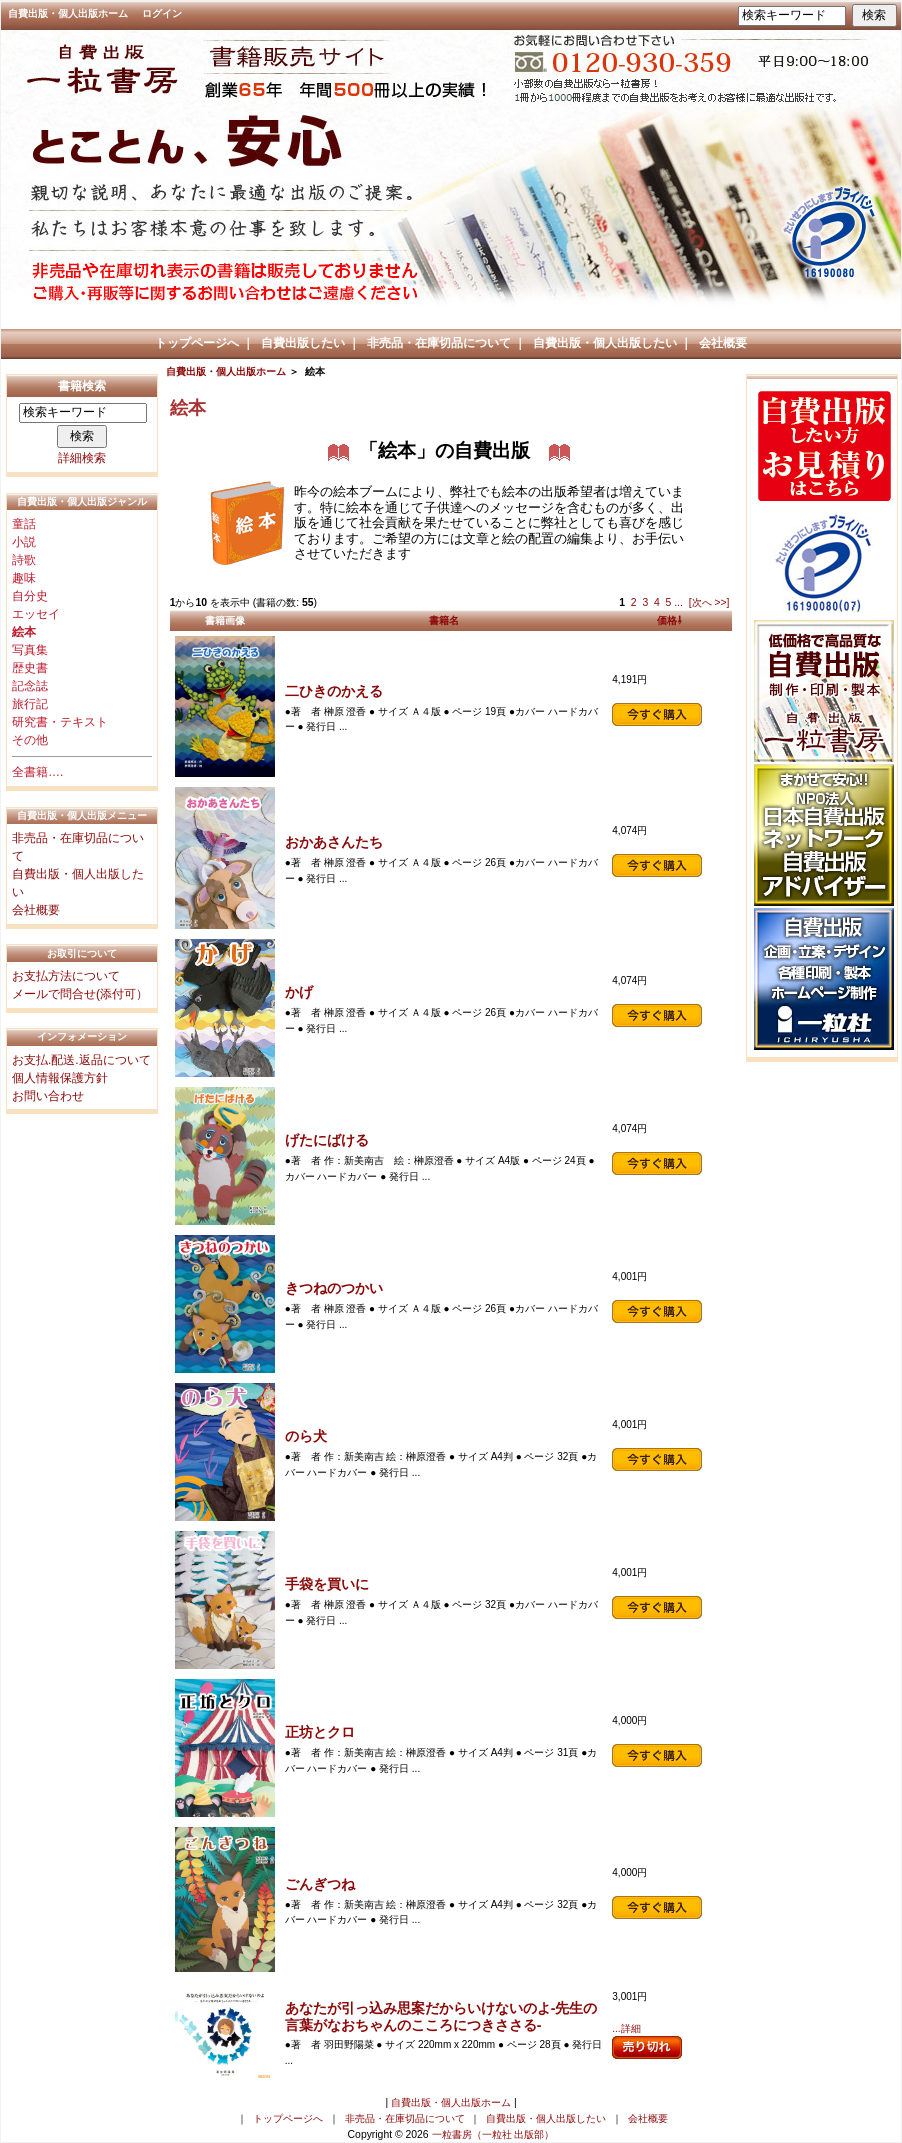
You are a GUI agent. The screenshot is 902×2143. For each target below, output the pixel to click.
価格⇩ (669, 620)
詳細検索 (82, 458)
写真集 (30, 650)
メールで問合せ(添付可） (80, 994)
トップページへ (197, 343)
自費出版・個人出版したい (605, 343)
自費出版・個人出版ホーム (68, 13)
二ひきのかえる (334, 691)
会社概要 (723, 343)
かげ (299, 992)
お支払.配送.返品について (81, 1060)
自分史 (30, 596)
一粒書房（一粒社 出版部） (493, 2134)
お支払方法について (66, 976)
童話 (24, 524)
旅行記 (30, 704)
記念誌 (30, 686)
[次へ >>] (709, 602)
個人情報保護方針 (60, 1078)
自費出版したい (303, 343)
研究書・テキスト (60, 722)
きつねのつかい (334, 1288)
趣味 (24, 578)
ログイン (162, 13)
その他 (30, 740)
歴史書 (30, 668)
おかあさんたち (334, 842)
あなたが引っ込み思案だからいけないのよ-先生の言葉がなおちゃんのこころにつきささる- (441, 2016)
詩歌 (24, 560)
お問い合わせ (48, 1096)
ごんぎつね (320, 1884)
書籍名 (444, 620)
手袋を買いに (327, 1584)
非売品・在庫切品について (439, 343)
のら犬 (306, 1436)
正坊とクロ (320, 1732)
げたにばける (327, 1140)
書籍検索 (82, 386)
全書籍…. (37, 772)
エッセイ (36, 614)
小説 (24, 542)
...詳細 (626, 2028)
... (678, 602)
